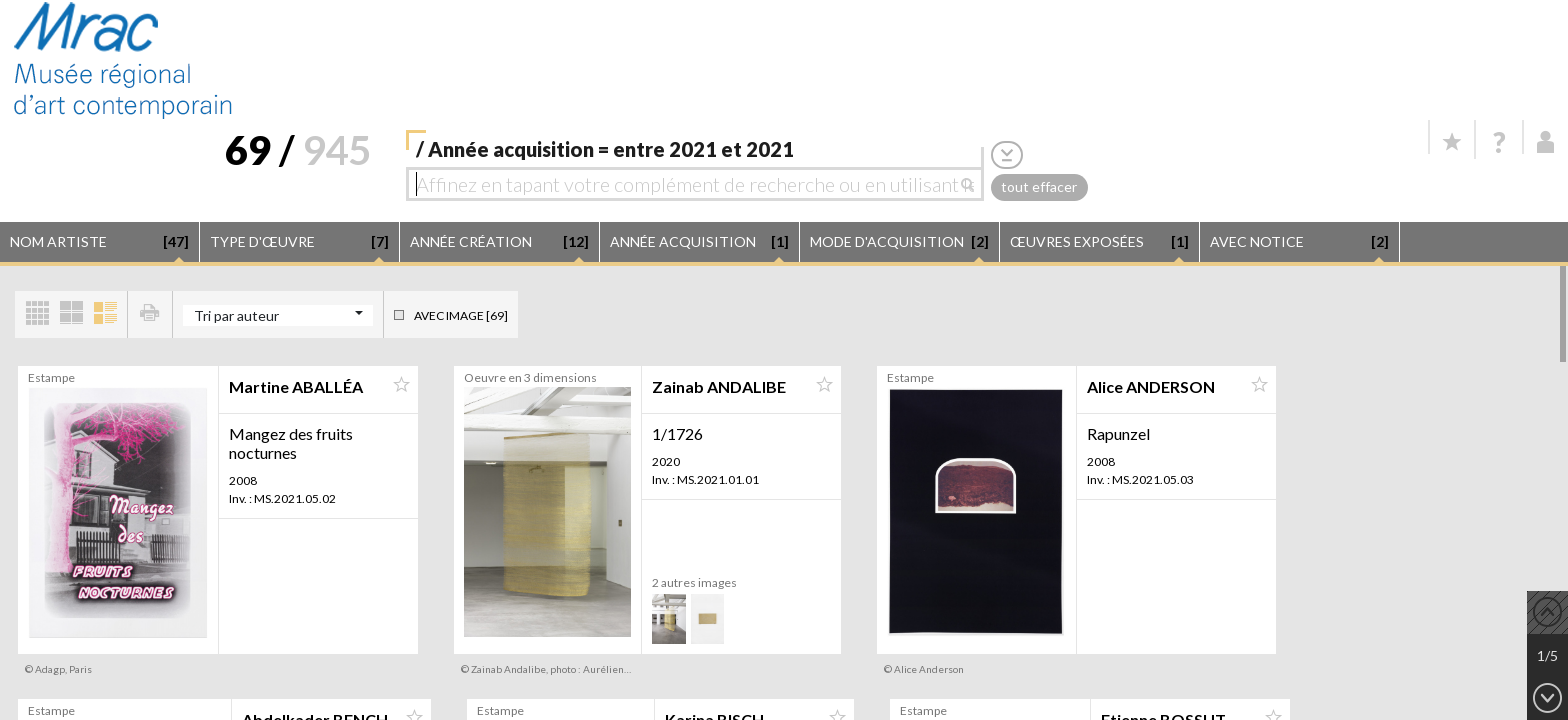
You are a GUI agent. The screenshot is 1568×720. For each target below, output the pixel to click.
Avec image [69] (461, 315)
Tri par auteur (236, 315)
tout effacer (1039, 186)
